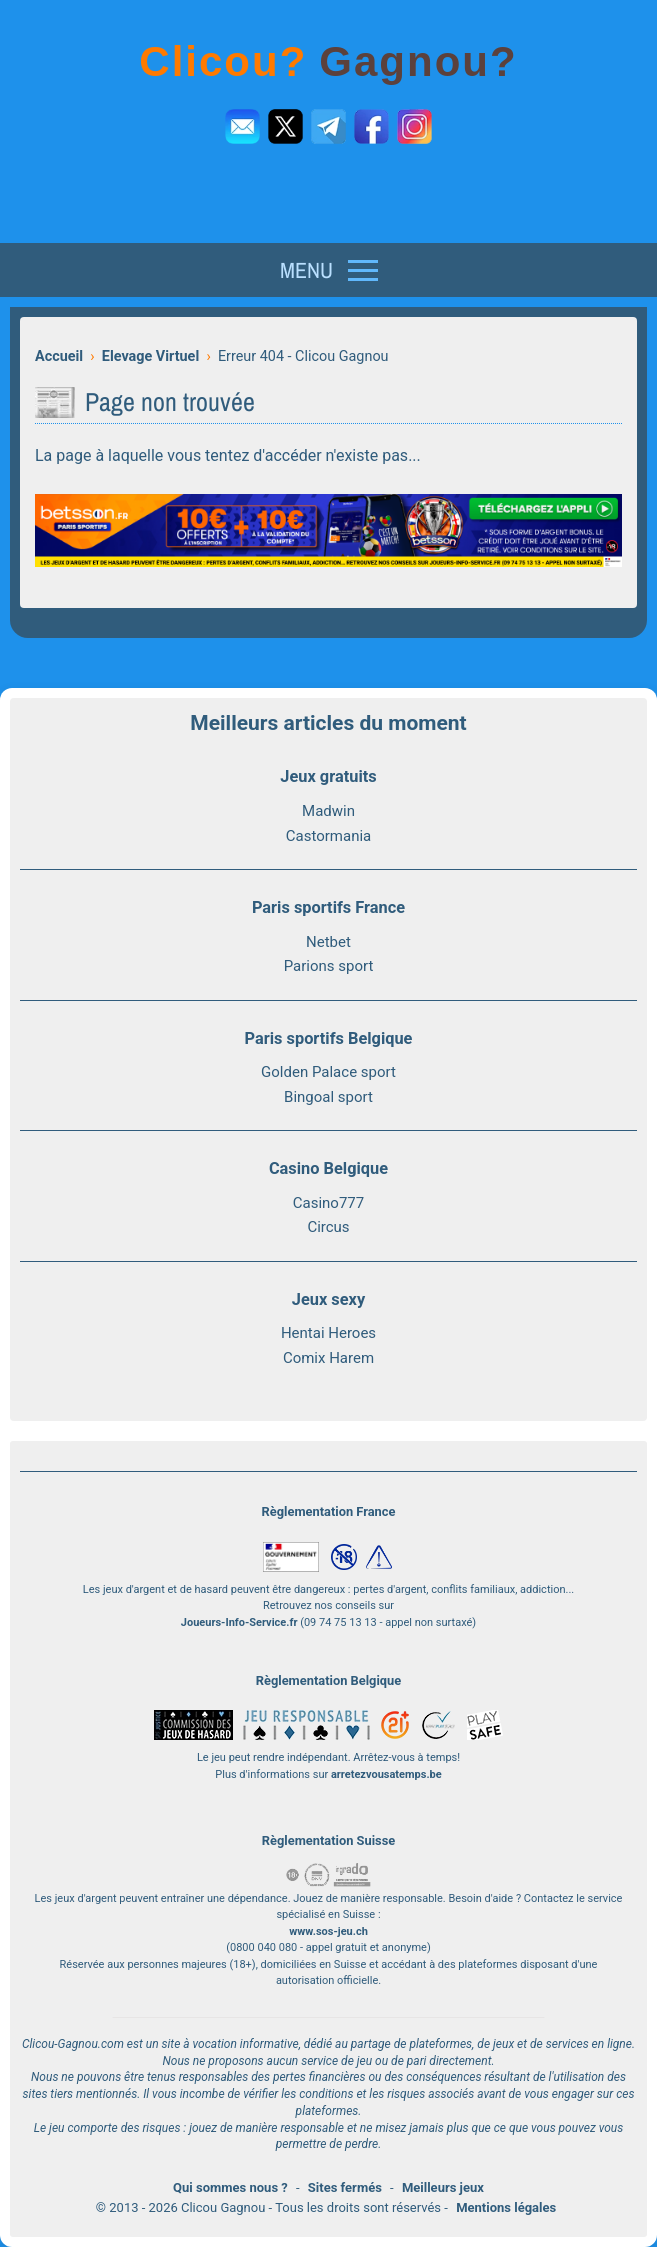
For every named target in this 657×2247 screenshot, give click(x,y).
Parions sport (329, 966)
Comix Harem (328, 1358)
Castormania (328, 836)
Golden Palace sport (328, 1072)
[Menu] (328, 270)
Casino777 (328, 1203)
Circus (328, 1227)
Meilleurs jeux (443, 2187)
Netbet (328, 942)
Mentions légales (506, 2207)
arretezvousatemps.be (386, 1774)
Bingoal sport (328, 1097)
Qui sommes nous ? (230, 2187)
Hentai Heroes (328, 1333)
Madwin (328, 811)
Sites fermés (345, 2187)
